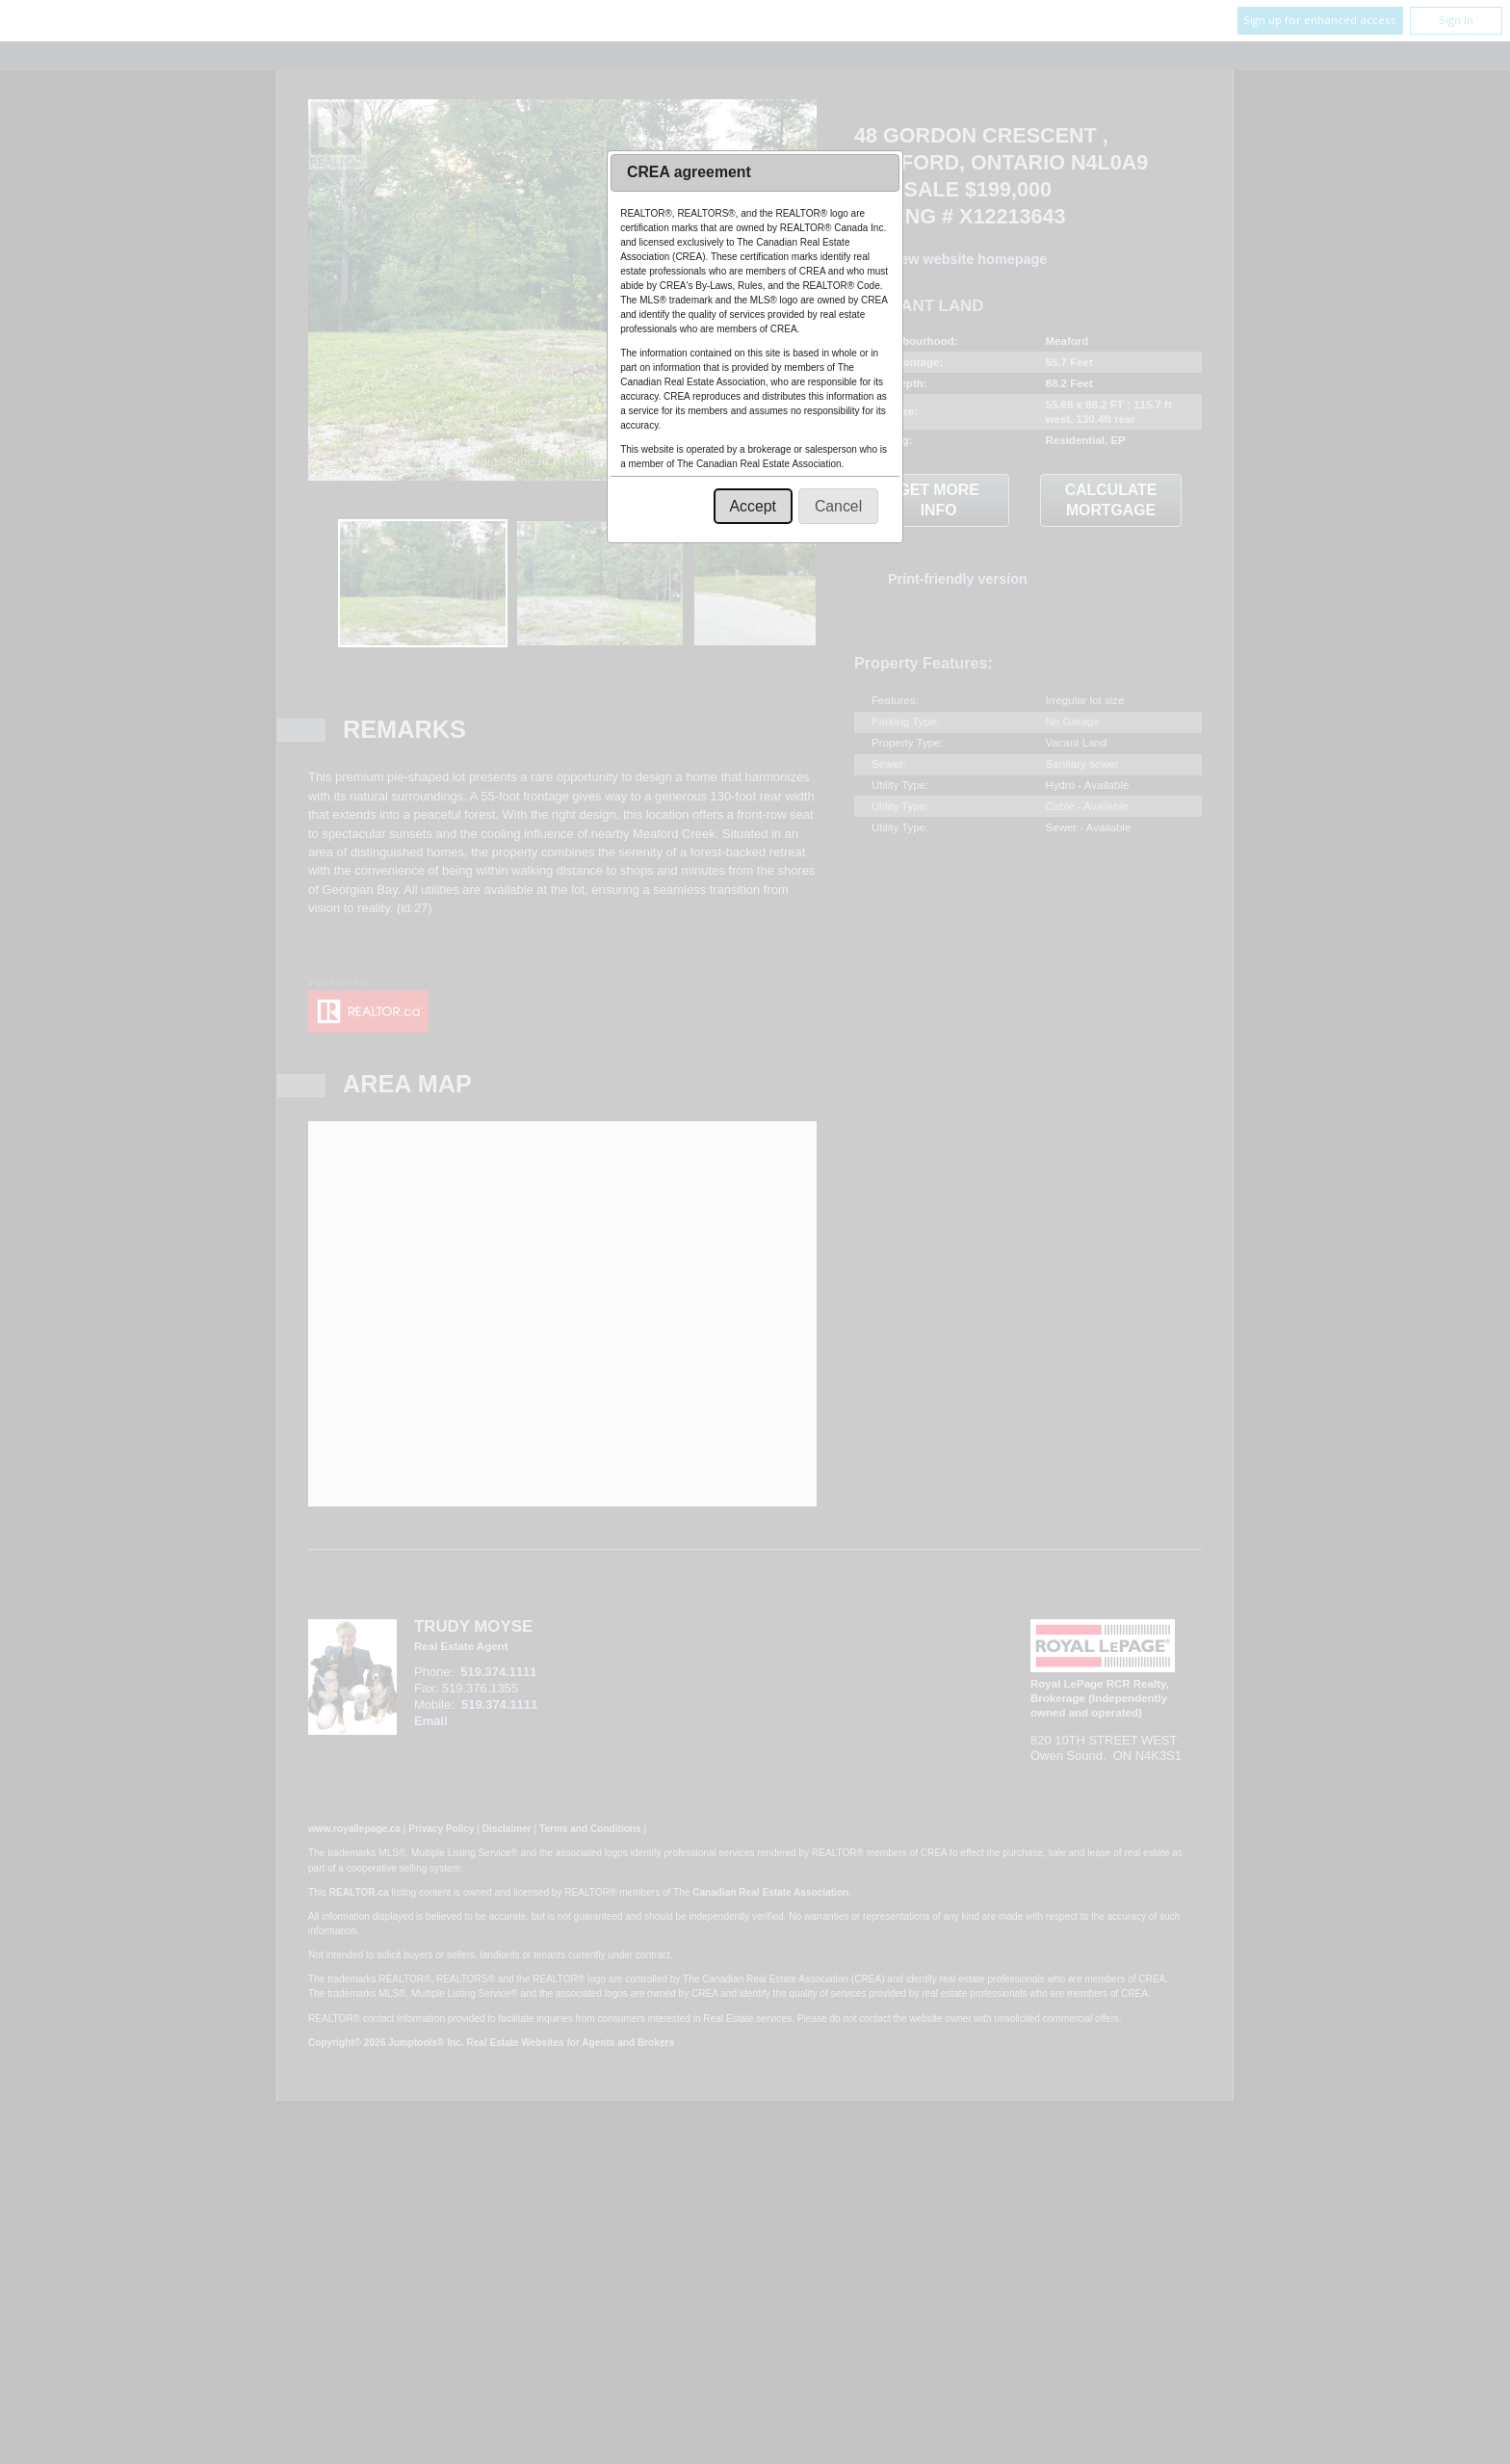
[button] (753, 506)
